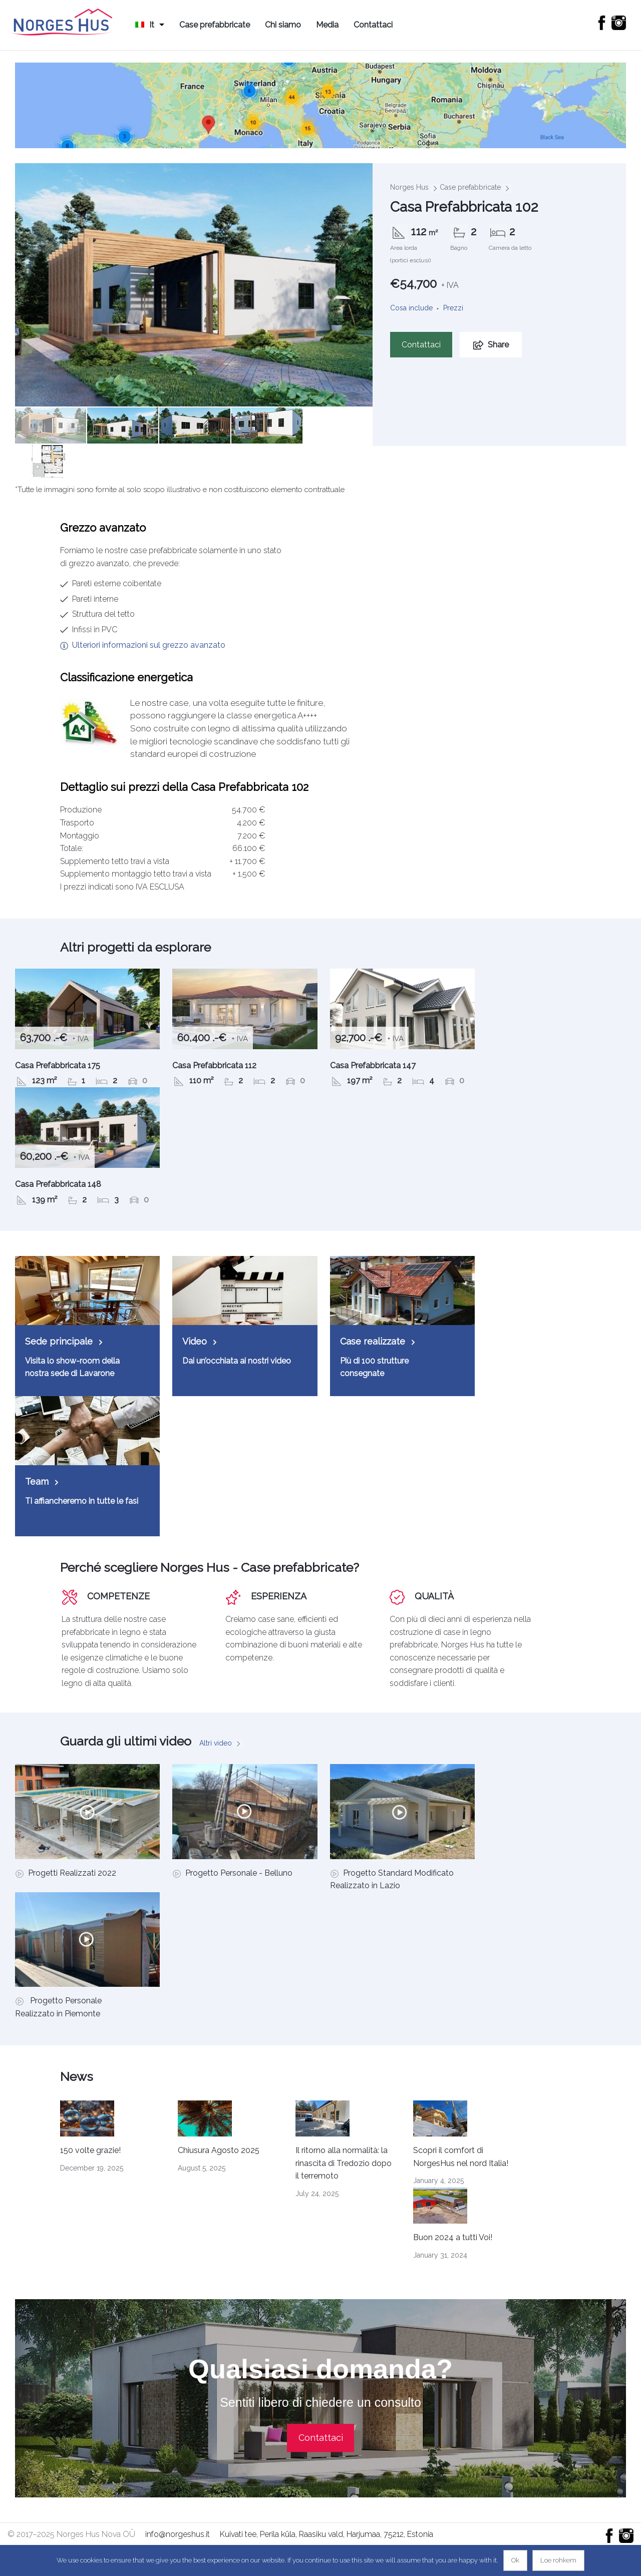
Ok (515, 2560)
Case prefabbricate (214, 25)
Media (327, 25)
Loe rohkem (558, 2560)
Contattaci (373, 25)
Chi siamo (283, 25)
